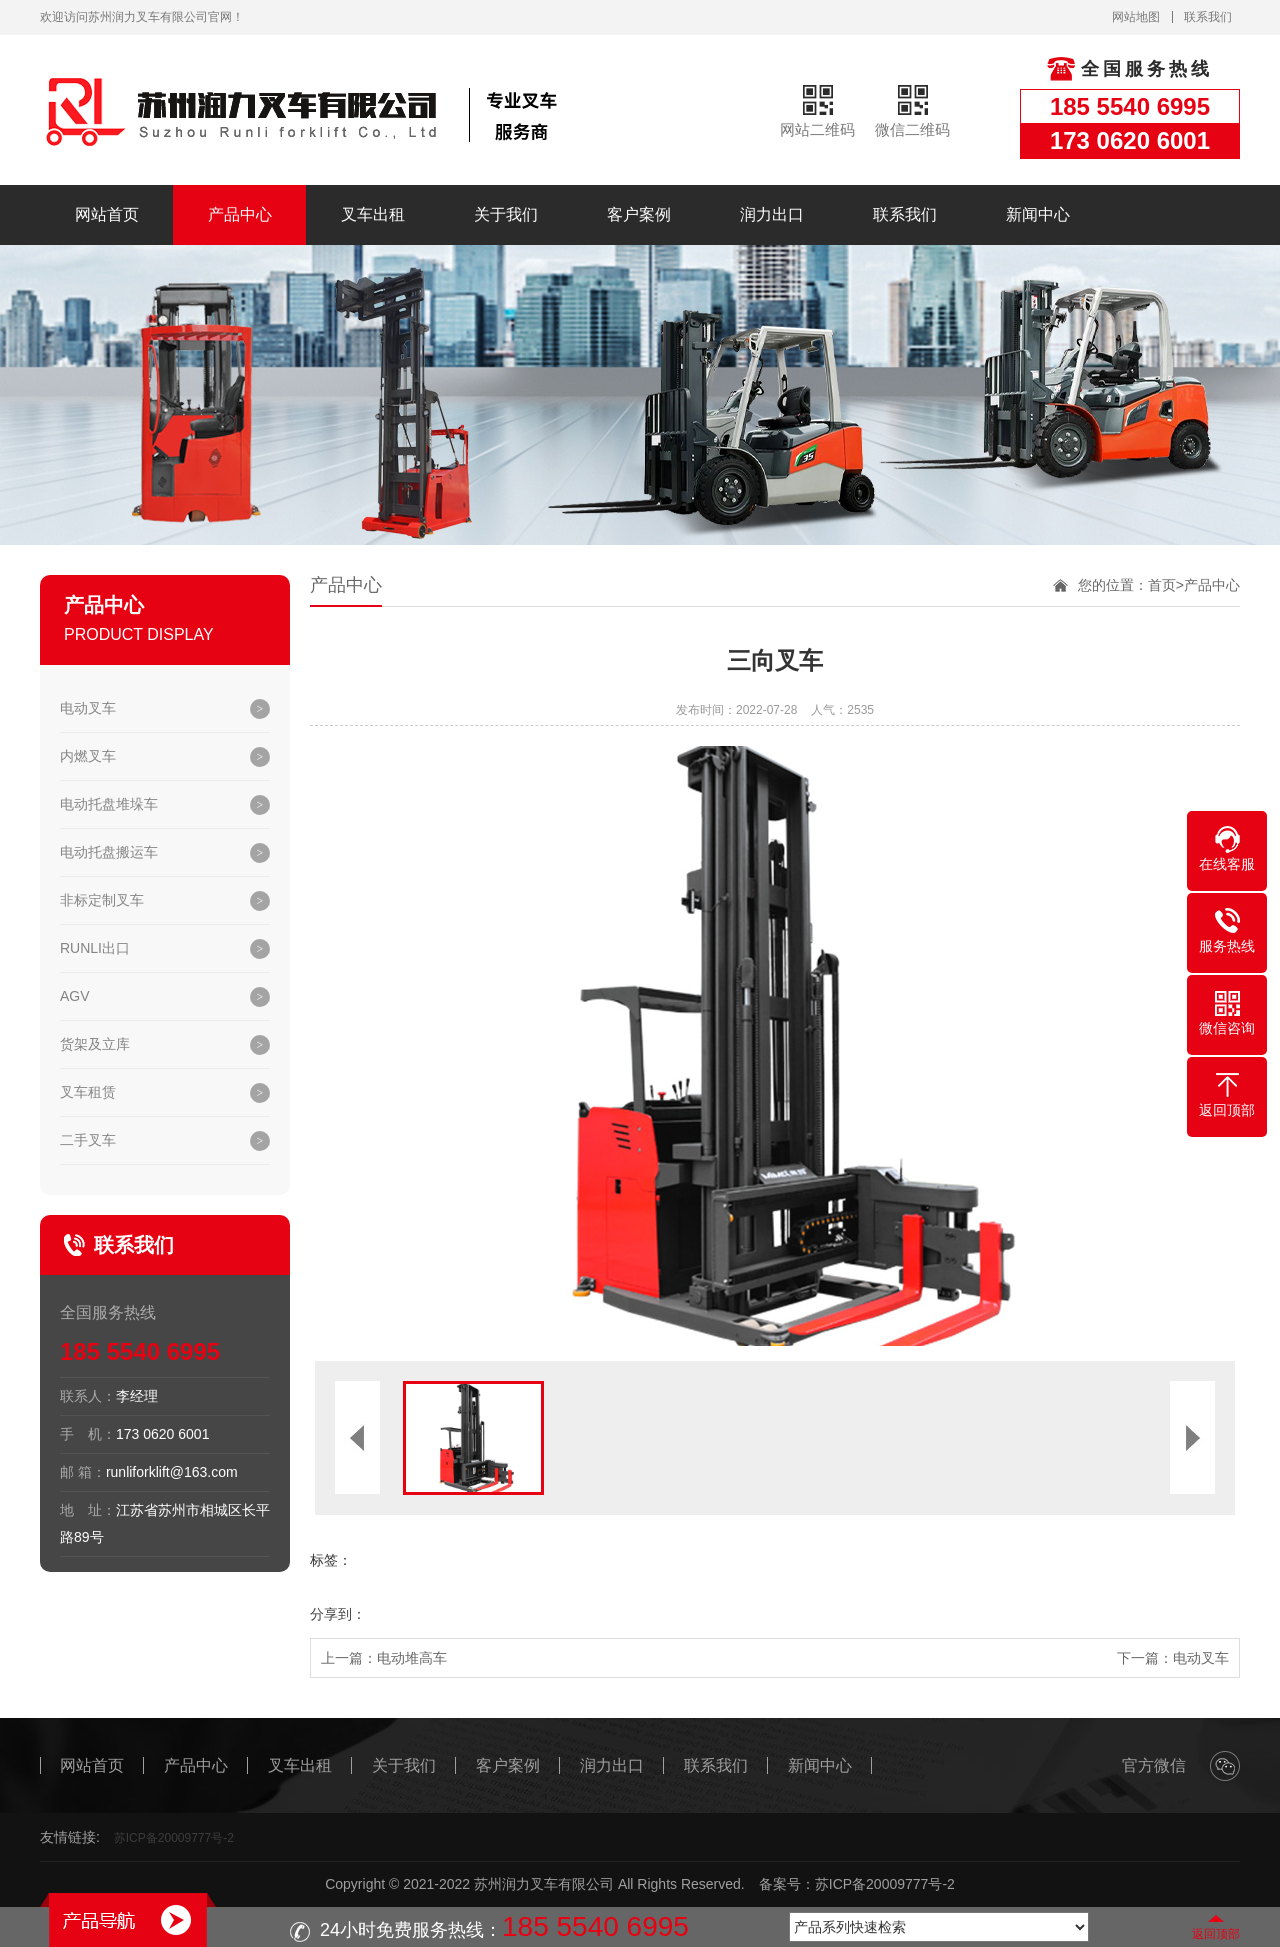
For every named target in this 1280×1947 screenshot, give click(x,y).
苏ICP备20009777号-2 (174, 1838)
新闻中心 (1038, 214)
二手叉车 (88, 1140)
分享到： (338, 1614)
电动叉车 (88, 708)
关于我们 (506, 214)
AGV (75, 996)
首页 (1162, 585)
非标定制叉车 (102, 900)
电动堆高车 (412, 1658)
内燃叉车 (88, 756)
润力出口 (772, 214)
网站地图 (1136, 17)
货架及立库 (95, 1044)
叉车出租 (373, 214)
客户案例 (639, 214)
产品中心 (240, 214)
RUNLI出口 (95, 948)
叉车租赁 (88, 1092)
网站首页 (107, 214)
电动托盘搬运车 (109, 852)
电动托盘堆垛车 (109, 804)
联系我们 (1208, 17)
